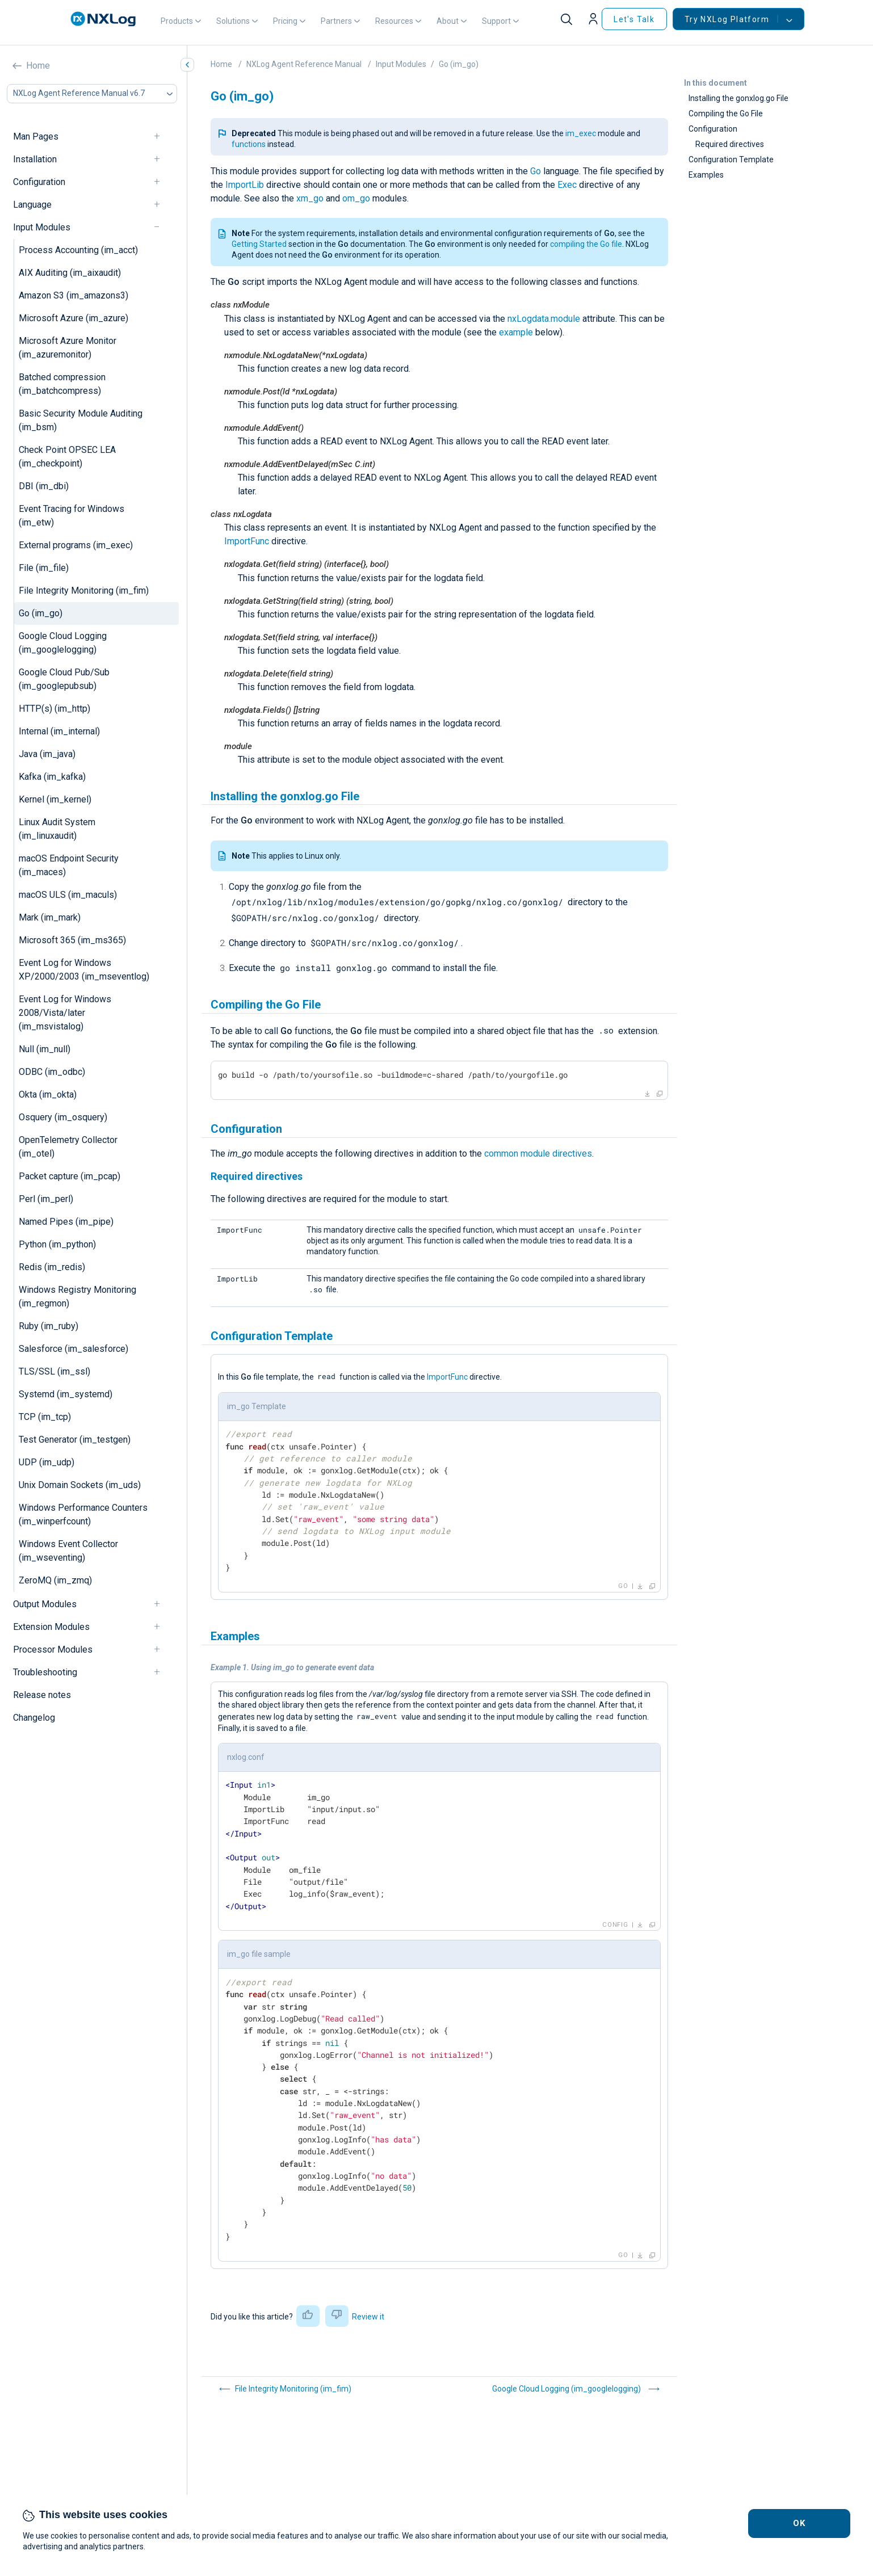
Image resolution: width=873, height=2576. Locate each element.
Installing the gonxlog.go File (738, 98)
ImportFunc (246, 541)
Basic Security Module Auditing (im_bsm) (80, 420)
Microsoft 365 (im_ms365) (72, 940)
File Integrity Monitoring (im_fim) (84, 590)
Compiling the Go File (726, 113)
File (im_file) (44, 567)
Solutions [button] (233, 21)
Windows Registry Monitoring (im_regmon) (77, 1296)
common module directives (538, 1153)
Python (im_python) (57, 1244)
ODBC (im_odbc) (52, 1071)
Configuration (39, 182)
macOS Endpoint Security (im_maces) (69, 865)
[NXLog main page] (103, 19)
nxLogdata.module (543, 318)
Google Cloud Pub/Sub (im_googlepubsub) (64, 679)
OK (799, 2523)
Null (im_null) (44, 1049)
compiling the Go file (586, 244)
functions (249, 144)
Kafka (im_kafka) (52, 776)
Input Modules (41, 227)
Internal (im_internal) (59, 731)
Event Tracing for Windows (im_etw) (71, 515)
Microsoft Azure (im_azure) (73, 318)
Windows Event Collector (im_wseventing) (68, 1551)
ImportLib (244, 184)
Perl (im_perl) (46, 1199)
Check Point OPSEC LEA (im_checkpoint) (67, 456)
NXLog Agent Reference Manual (304, 64)
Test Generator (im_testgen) (75, 1439)
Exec (567, 184)
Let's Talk (634, 19)
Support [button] (496, 21)
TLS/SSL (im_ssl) (54, 1371)
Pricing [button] (285, 21)
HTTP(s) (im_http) (54, 708)
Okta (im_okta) (48, 1094)
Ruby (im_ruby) (48, 1326)
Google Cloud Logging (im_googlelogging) (63, 643)
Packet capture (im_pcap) (69, 1176)
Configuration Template (731, 159)
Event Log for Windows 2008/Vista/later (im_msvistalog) (65, 1013)
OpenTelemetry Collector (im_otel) (68, 1146)
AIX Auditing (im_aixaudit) (70, 272)
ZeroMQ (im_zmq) (55, 1580)
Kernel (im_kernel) (55, 799)
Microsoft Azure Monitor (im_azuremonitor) (67, 347)
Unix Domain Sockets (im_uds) (80, 1485)
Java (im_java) (47, 754)
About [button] (447, 21)
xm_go (310, 198)
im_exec (580, 133)
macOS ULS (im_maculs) (68, 894)
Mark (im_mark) (50, 917)
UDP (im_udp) (46, 1462)
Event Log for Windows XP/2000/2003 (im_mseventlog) (84, 969)
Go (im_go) (40, 613)
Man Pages (35, 136)
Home (38, 65)
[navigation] (161, 136)
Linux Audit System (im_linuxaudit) (57, 829)
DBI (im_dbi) (44, 486)
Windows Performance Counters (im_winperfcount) (83, 1514)
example (516, 332)
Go (535, 171)
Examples (706, 174)
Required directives (729, 144)
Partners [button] (336, 21)
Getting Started (259, 244)
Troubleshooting (45, 1672)
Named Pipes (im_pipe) (66, 1221)
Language (32, 204)
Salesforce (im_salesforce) (73, 1348)
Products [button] (177, 21)
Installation (35, 159)
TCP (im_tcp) (45, 1416)
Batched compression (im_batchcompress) (62, 384)
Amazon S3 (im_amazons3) (73, 295)
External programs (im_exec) (76, 545)
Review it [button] (368, 2316)
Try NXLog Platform (731, 19)
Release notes (42, 1695)
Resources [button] (394, 21)
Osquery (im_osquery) (63, 1117)
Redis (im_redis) (52, 1267)
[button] (594, 18)
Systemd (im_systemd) (65, 1394)
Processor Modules (53, 1649)
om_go (356, 198)
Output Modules (45, 1604)
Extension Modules (51, 1626)
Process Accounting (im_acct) (78, 250)
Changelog (34, 1717)
